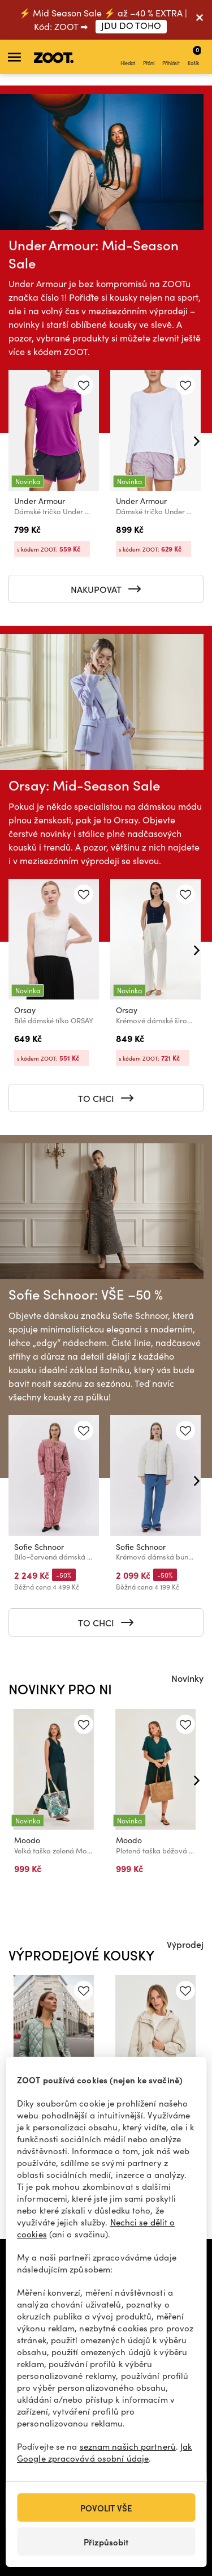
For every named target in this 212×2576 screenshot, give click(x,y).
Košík (194, 55)
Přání (148, 57)
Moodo (27, 1840)
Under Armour (39, 501)
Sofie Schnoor (39, 1546)
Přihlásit (171, 57)
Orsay (25, 1010)
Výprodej (185, 1944)
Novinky (187, 1678)
